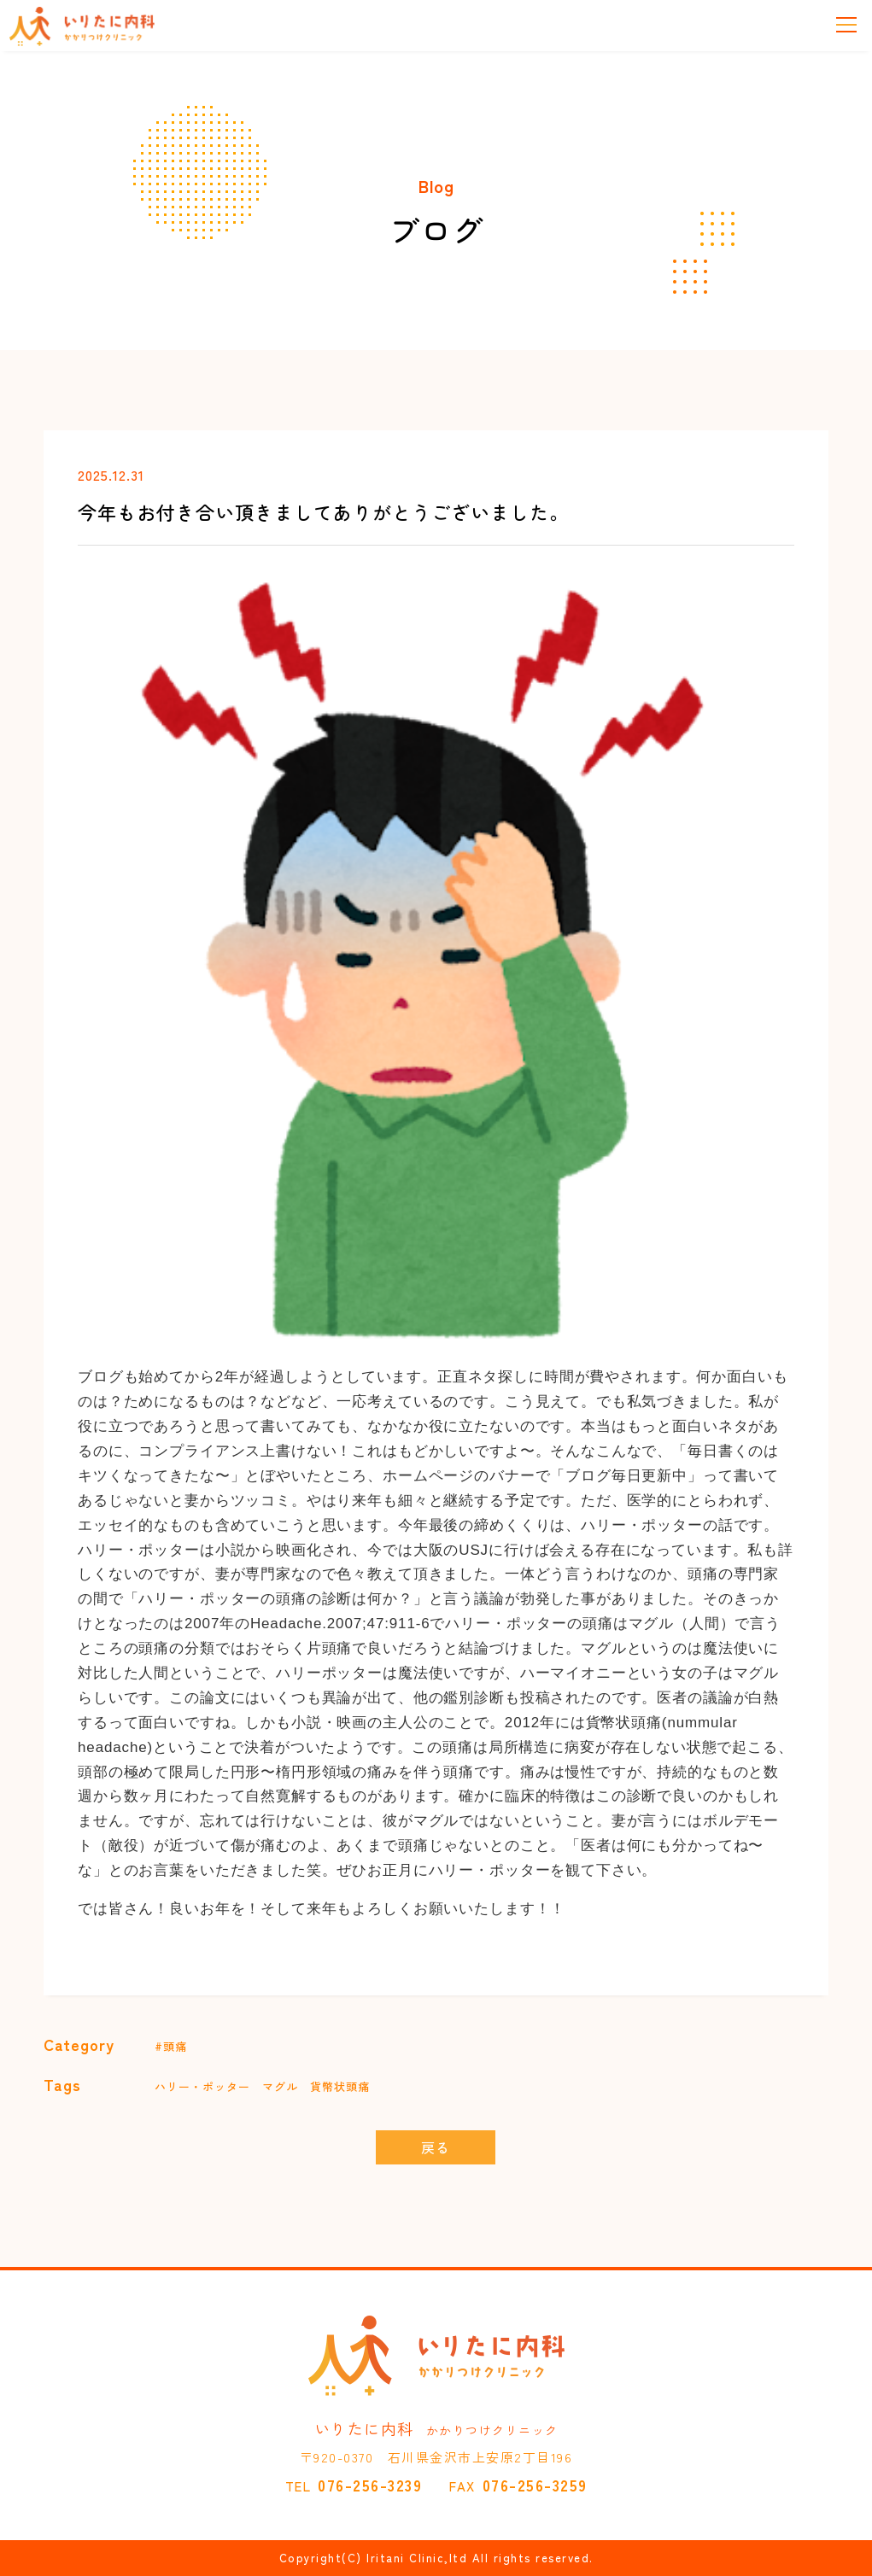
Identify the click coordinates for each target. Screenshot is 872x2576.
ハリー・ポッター (202, 2086)
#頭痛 (171, 2046)
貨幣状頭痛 (340, 2086)
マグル (280, 2086)
